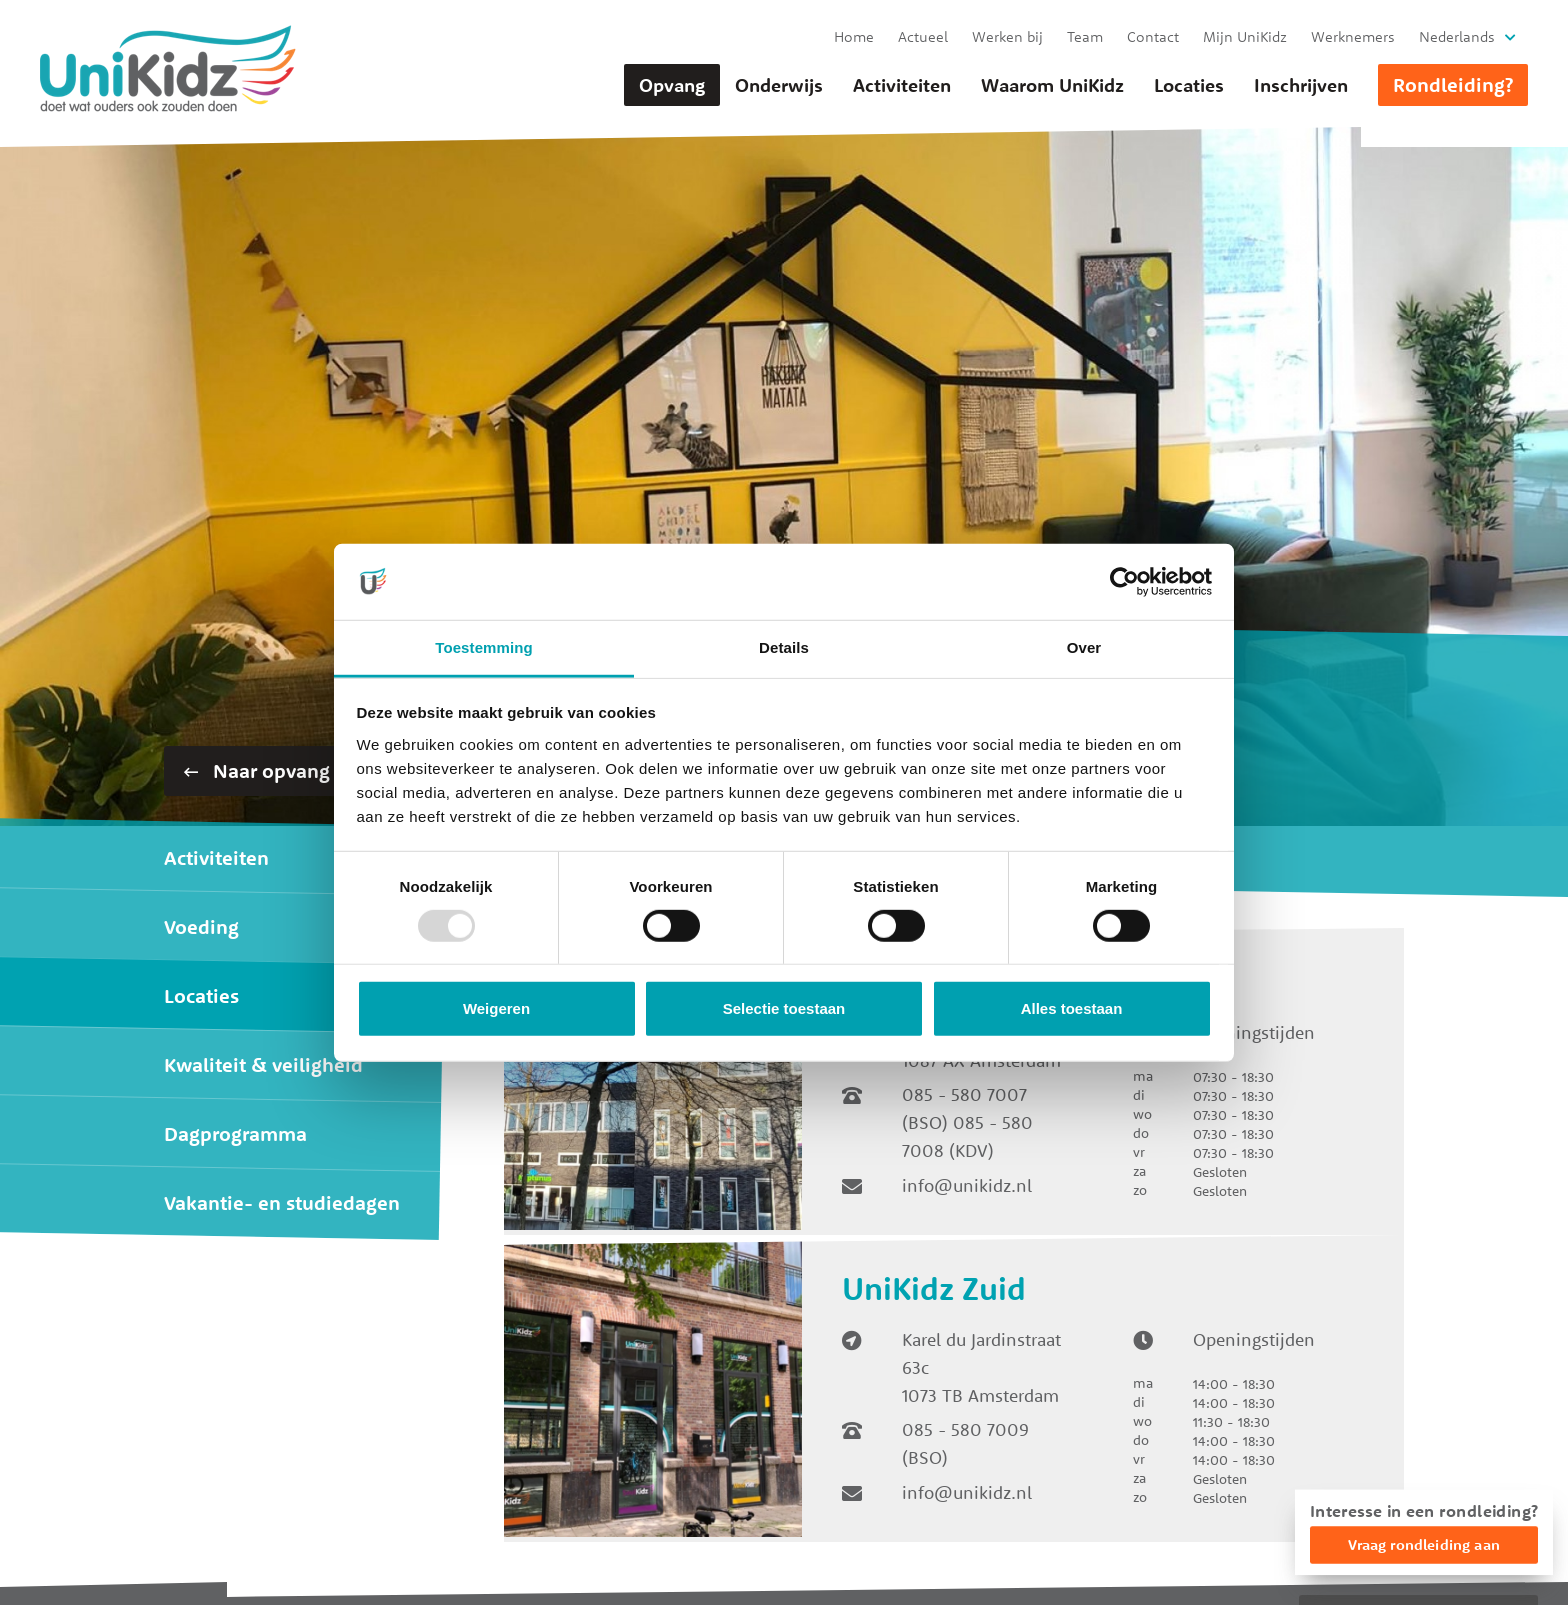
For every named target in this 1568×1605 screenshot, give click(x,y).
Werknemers (1353, 36)
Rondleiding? (1453, 84)
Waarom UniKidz (1052, 85)
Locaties (1189, 85)
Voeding (201, 926)
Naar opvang (257, 770)
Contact (1153, 36)
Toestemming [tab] (484, 647)
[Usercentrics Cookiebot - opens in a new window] (1124, 582)
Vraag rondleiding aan (1424, 1544)
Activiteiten (902, 85)
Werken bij (1007, 36)
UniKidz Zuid (934, 1288)
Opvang (672, 85)
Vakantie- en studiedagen (282, 1202)
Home (854, 36)
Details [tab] (784, 647)
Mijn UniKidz (1245, 36)
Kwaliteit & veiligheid (263, 1064)
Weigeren (496, 1008)
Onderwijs (779, 85)
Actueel (923, 36)
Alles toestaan (1072, 1008)
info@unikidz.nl (967, 1185)
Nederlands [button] (1457, 36)
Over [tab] (1084, 647)
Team (1085, 36)
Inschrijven (1301, 85)
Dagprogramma (235, 1133)
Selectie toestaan (784, 1008)
